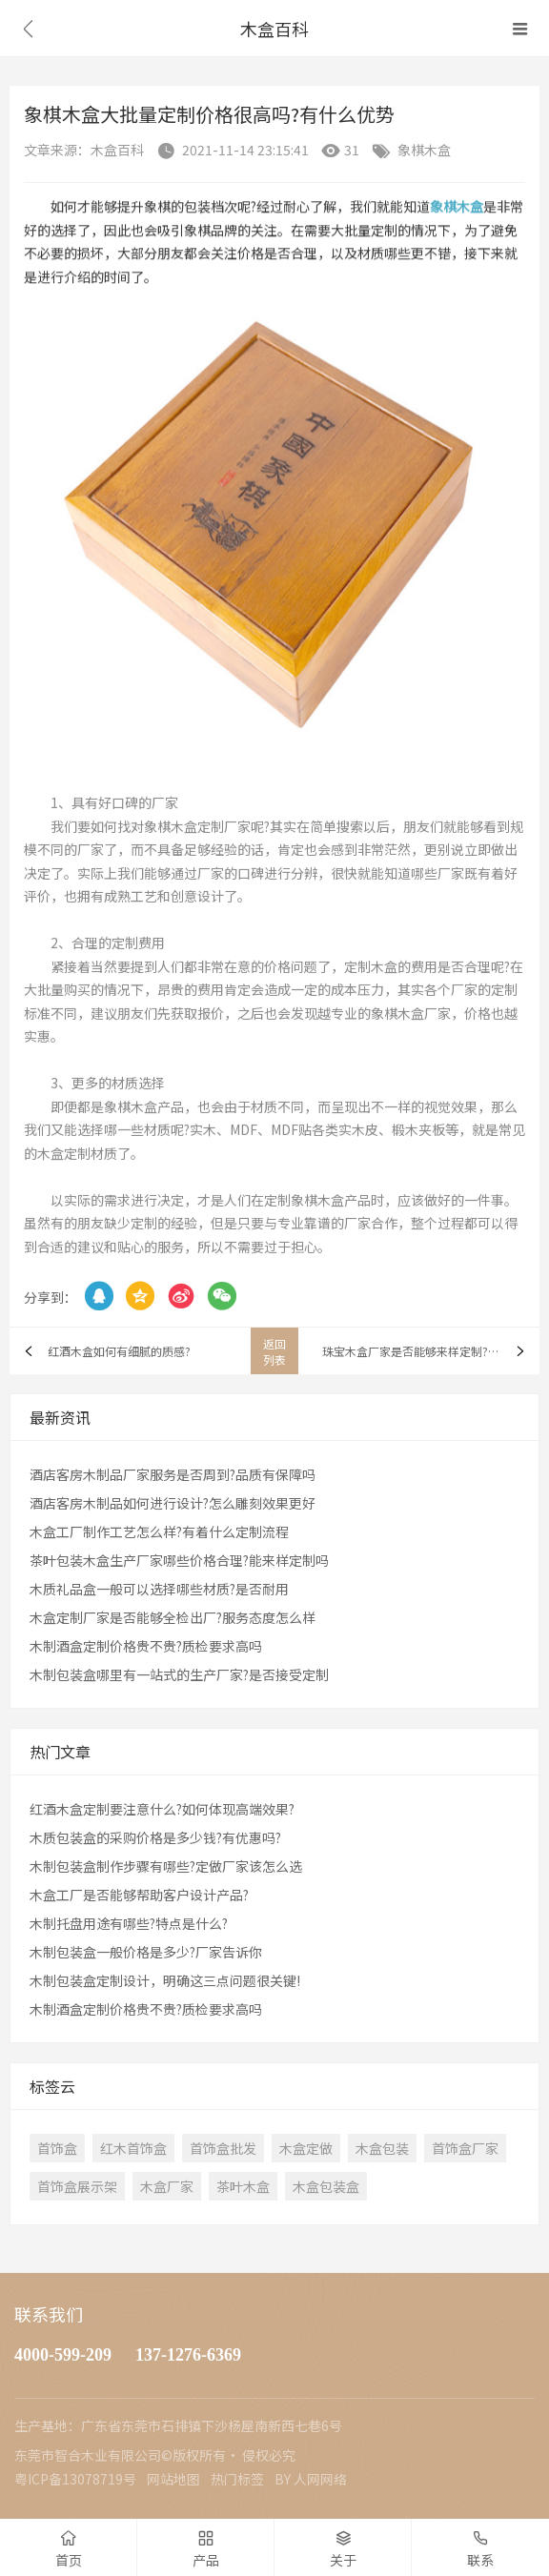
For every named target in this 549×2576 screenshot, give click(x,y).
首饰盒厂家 (465, 2148)
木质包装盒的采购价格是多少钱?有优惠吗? (155, 1837)
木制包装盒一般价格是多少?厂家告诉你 (146, 1951)
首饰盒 (57, 2148)
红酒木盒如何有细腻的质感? (119, 1351)
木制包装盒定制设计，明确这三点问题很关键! (165, 1980)
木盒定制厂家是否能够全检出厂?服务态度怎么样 (172, 1617)
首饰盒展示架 (77, 2186)
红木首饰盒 (133, 2148)
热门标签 (237, 2478)
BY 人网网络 (310, 2478)
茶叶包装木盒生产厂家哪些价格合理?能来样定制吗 (179, 1560)
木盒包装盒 (326, 2186)
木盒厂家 (166, 2186)
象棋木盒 (424, 149)
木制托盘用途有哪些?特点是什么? (129, 1923)
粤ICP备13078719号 (75, 2478)
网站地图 (173, 2478)
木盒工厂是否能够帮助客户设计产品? (139, 1894)
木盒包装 (382, 2148)
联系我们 (48, 2314)
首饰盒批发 (223, 2148)
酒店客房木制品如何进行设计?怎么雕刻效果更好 (172, 1502)
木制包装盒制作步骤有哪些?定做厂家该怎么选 (166, 1866)
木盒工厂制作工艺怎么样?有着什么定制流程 (159, 1531)
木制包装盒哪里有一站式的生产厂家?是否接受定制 (179, 1674)
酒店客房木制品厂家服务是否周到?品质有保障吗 (172, 1474)
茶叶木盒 (243, 2186)
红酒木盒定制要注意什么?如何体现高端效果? (162, 1808)
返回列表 (274, 1351)
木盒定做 (306, 2148)
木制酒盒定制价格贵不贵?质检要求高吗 (146, 1645)
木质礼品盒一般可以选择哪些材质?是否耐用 (159, 1588)
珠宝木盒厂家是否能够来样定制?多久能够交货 (430, 1351)
